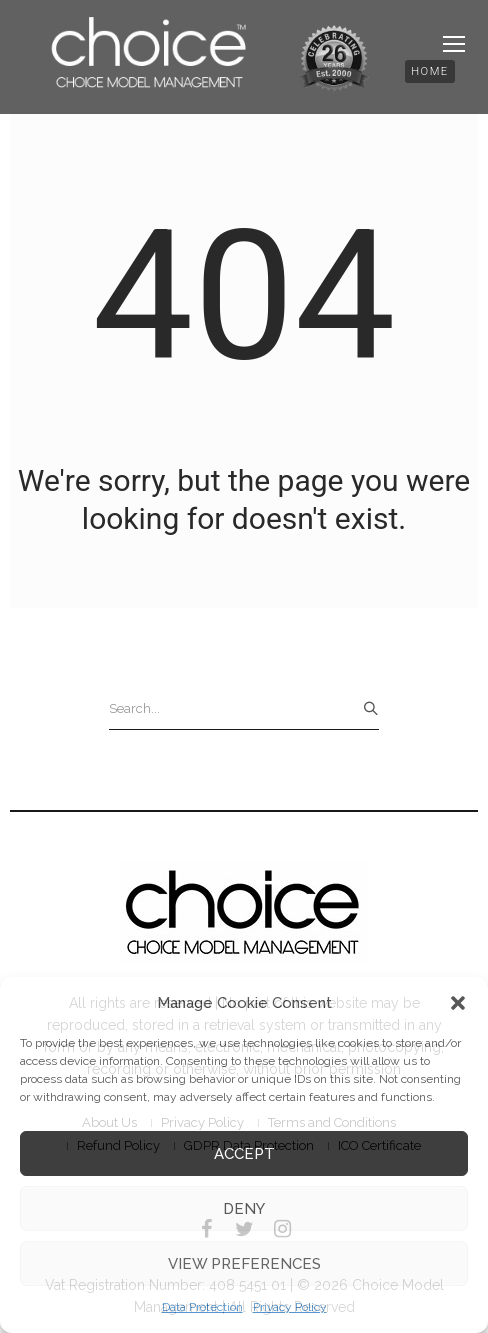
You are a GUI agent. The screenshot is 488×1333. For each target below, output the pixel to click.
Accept (244, 1154)
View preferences (244, 1264)
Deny (244, 1209)
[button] (458, 1003)
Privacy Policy (290, 1307)
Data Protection (202, 1307)
